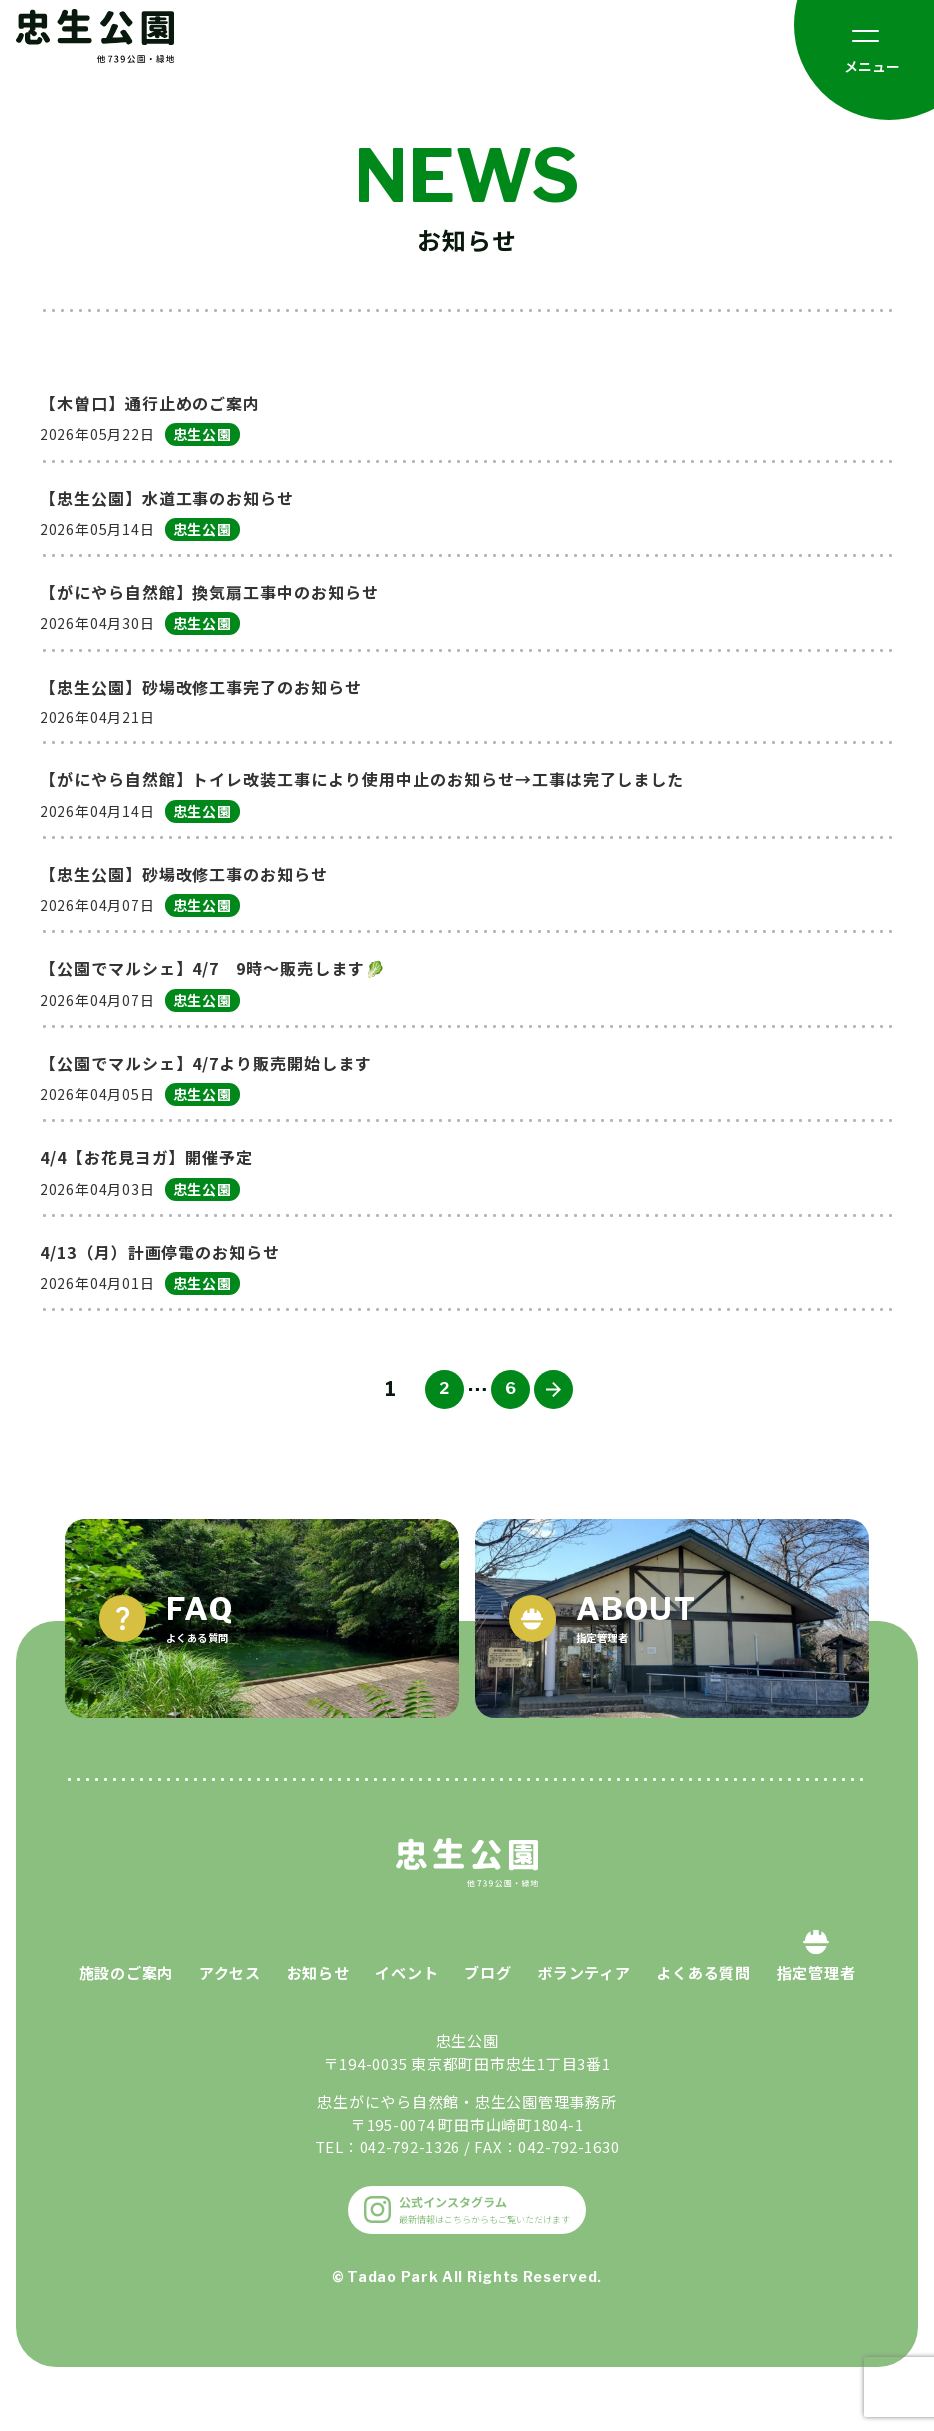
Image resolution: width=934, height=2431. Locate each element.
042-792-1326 (409, 2195)
